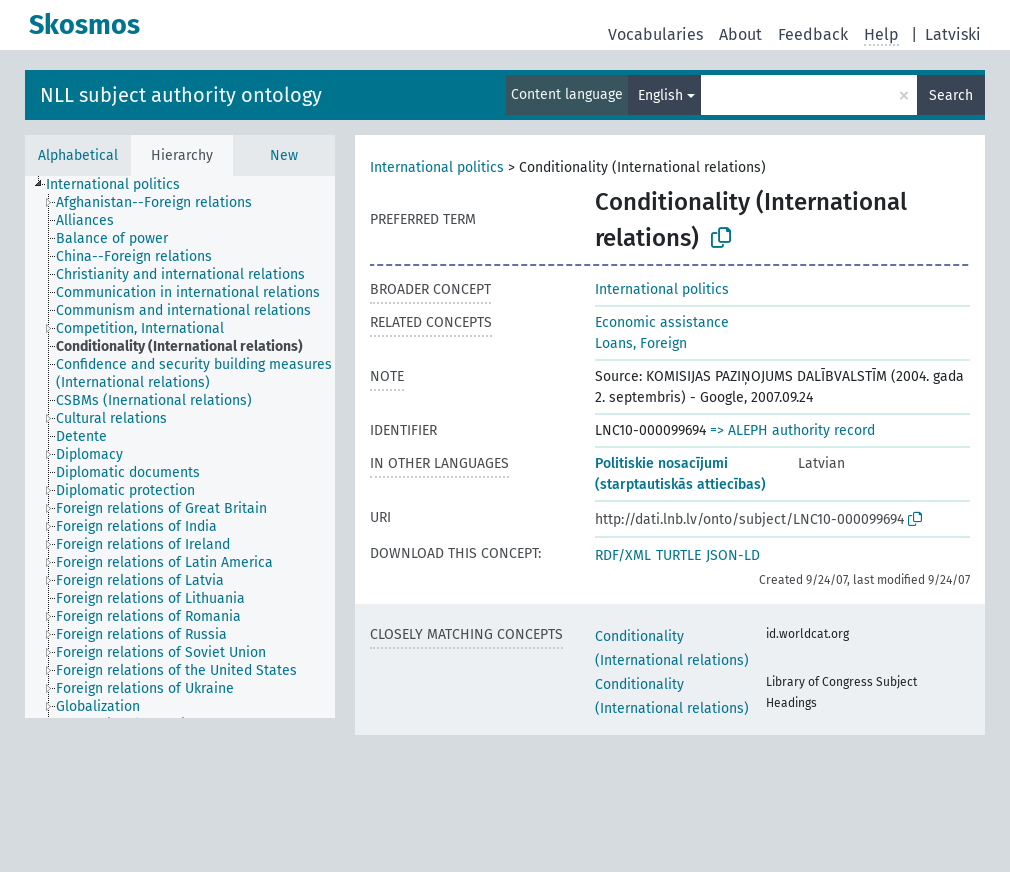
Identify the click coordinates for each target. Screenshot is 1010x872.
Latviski (953, 34)
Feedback (813, 34)
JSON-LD (733, 555)
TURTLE (678, 555)
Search (951, 95)
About (740, 34)
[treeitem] (121, 185)
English (660, 95)
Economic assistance (662, 322)
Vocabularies (655, 34)
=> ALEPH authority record (792, 430)
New (284, 155)
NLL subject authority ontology (181, 95)
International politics (437, 167)
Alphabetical (78, 155)
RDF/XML (623, 555)
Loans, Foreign (641, 343)
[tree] (180, 447)
